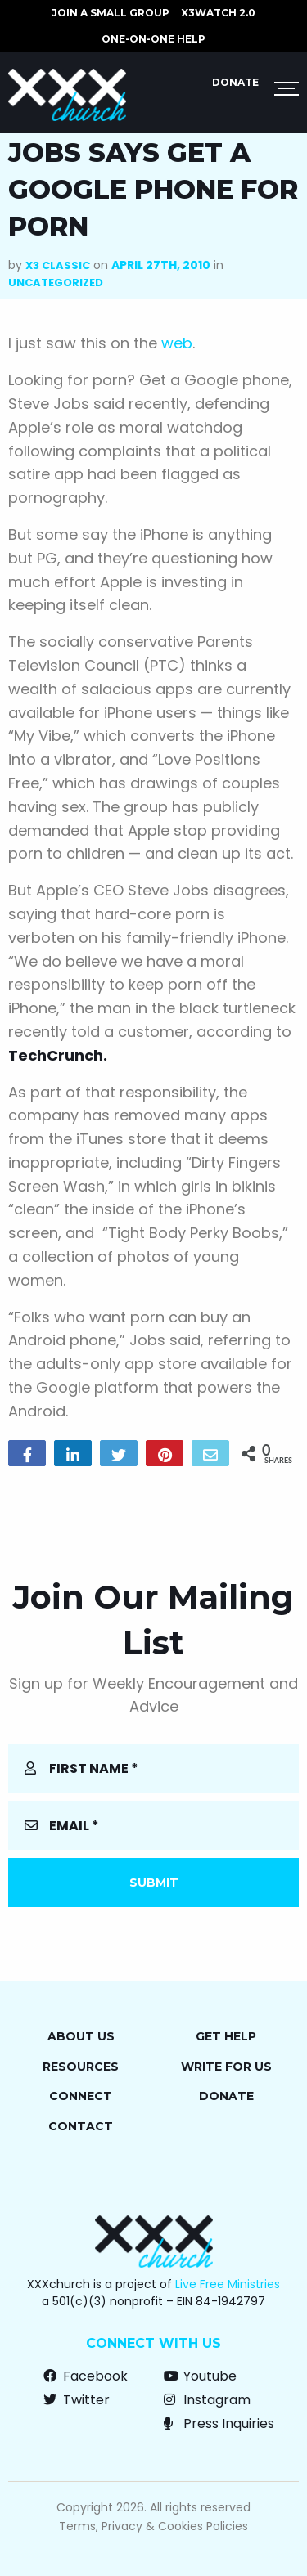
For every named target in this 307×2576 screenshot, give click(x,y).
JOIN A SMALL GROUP (110, 13)
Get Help (226, 2036)
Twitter (76, 2400)
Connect (80, 2096)
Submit (153, 1882)
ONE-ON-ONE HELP (153, 39)
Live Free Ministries (227, 2284)
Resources (81, 2066)
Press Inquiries (219, 2423)
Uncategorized (55, 282)
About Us (81, 2036)
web (176, 343)
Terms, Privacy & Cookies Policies (153, 2526)
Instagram (207, 2400)
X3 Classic (57, 265)
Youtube (200, 2376)
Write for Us (226, 2066)
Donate (235, 82)
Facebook (85, 2376)
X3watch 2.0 (218, 13)
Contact (80, 2126)
